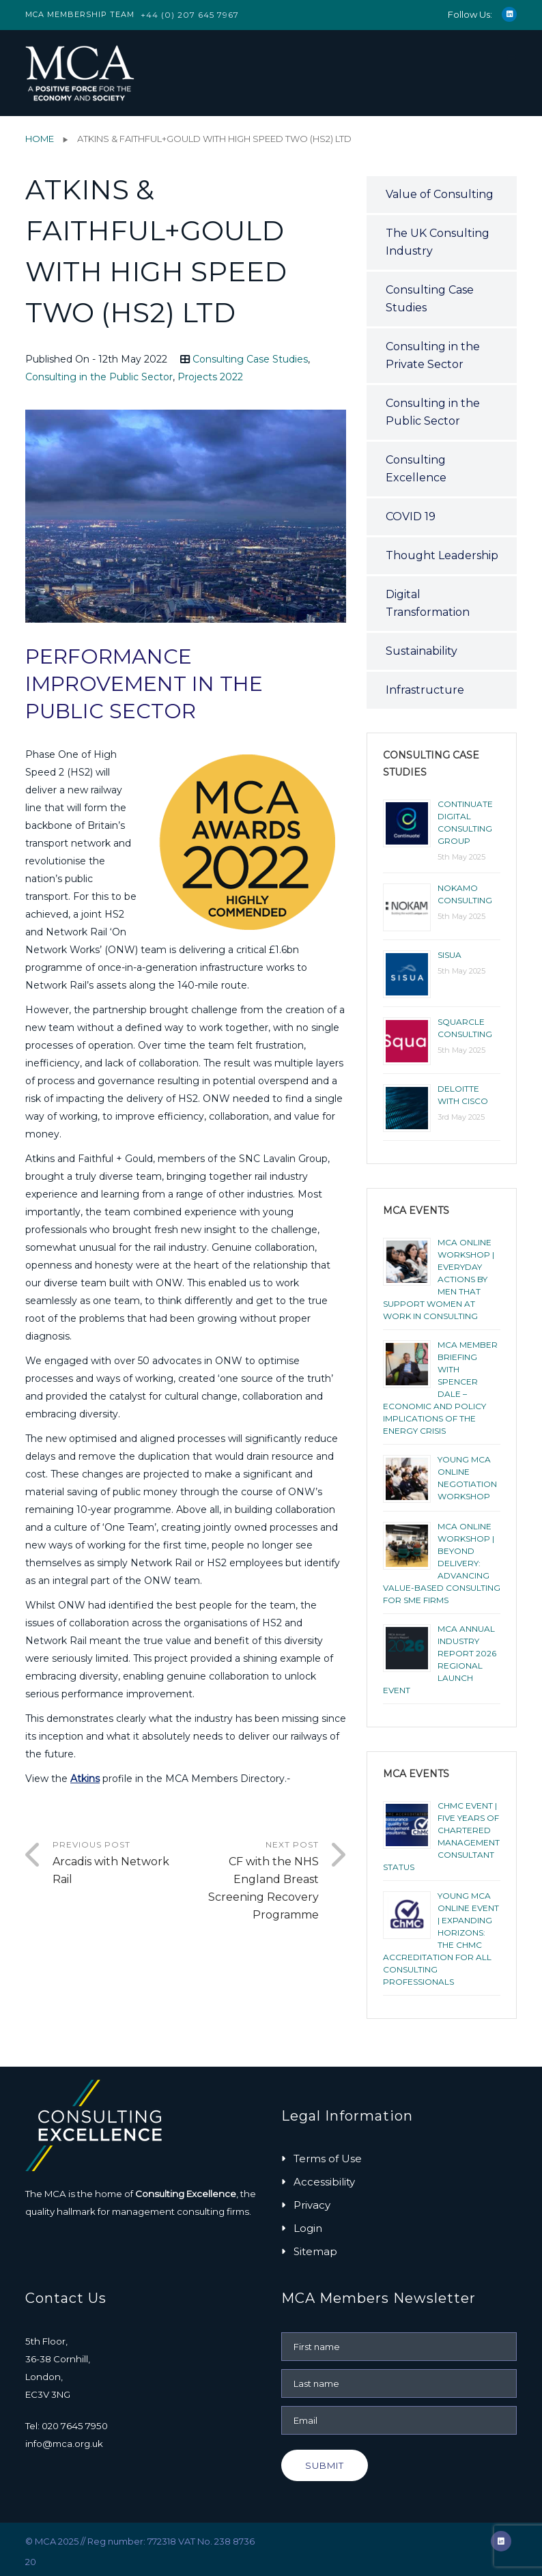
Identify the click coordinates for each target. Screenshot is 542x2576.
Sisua (449, 955)
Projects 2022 (210, 377)
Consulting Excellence (416, 468)
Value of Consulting (440, 194)
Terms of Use (328, 2158)
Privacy (312, 2204)
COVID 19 (411, 516)
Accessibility (324, 2181)
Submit (324, 2465)
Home (39, 138)
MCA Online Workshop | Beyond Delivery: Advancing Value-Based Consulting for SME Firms (441, 1563)
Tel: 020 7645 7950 (66, 2425)
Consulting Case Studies (250, 359)
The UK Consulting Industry (437, 242)
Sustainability (421, 651)
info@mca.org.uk (64, 2443)
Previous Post (119, 1863)
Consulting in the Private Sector (433, 355)
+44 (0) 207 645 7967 (190, 15)
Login (308, 2228)
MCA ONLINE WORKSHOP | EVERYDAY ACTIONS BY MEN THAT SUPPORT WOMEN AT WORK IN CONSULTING (438, 1279)
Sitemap (315, 2251)
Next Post (252, 1881)
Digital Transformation (428, 603)
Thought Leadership (442, 555)
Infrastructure (425, 689)
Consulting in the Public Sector (99, 377)
